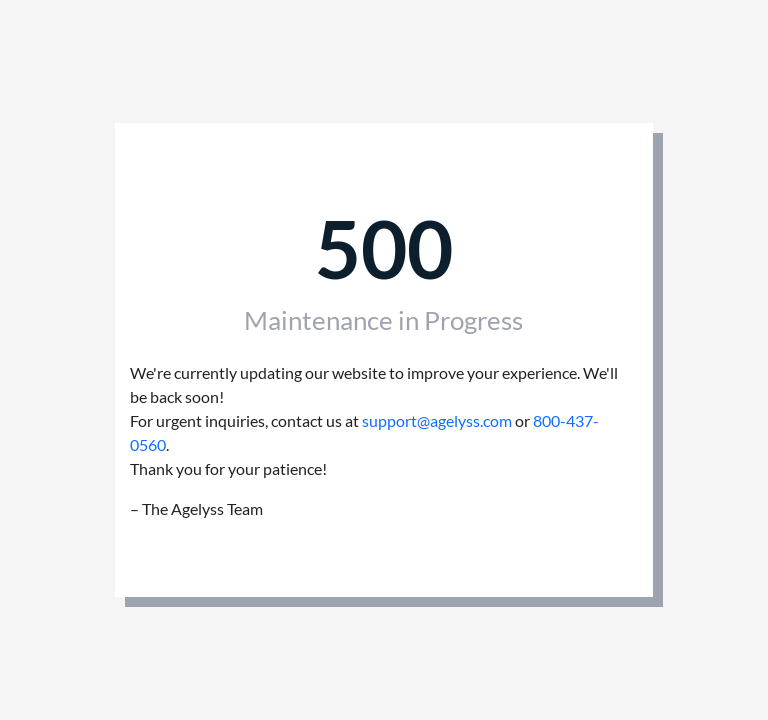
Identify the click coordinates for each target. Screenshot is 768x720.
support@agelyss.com (437, 420)
